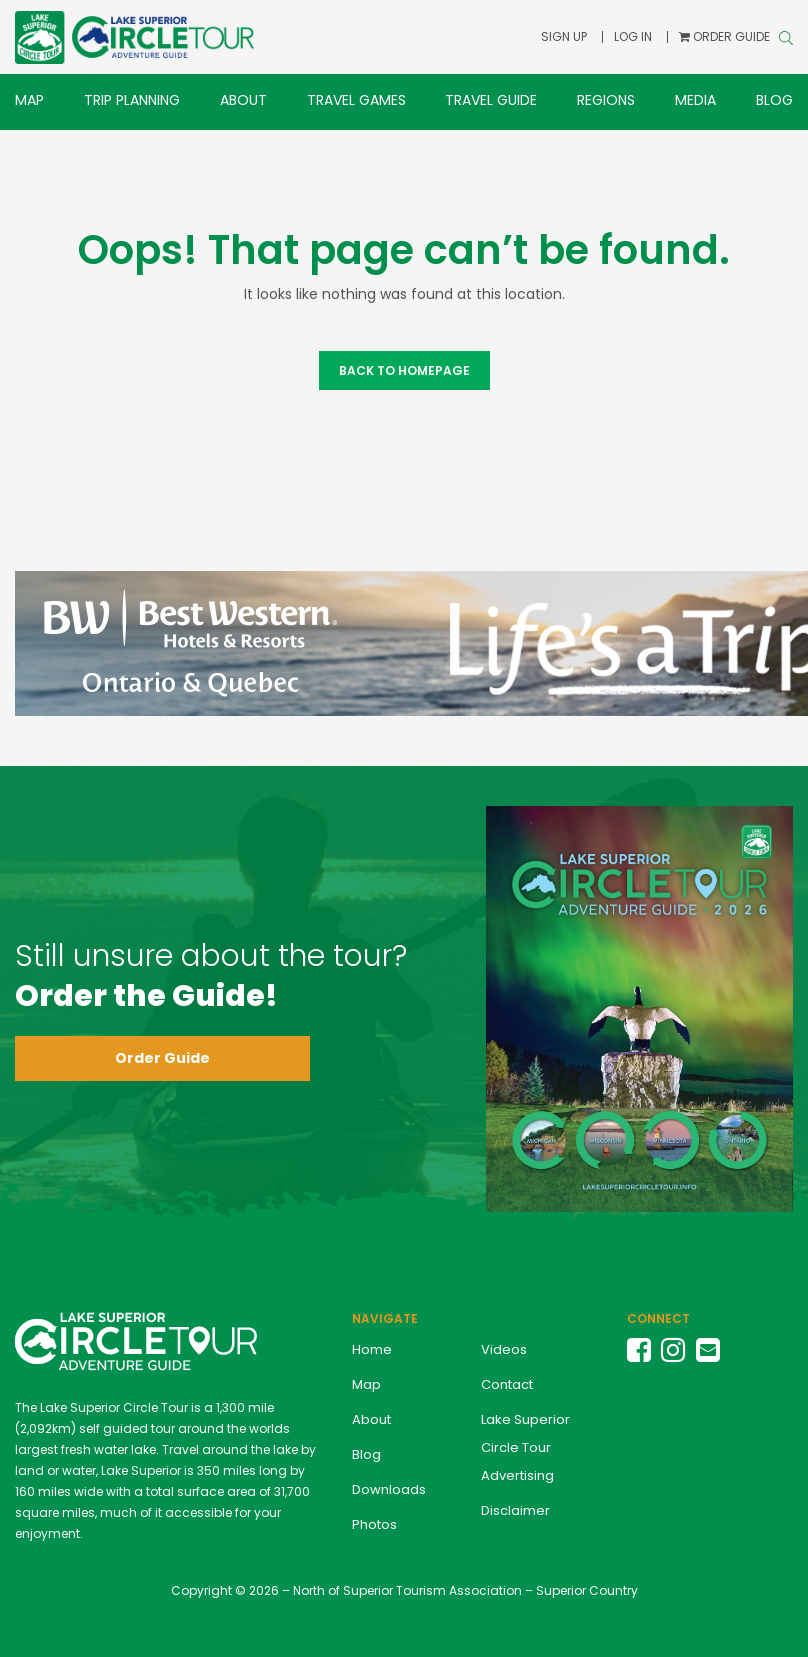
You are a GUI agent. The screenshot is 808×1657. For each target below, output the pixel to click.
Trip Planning (132, 100)
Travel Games (356, 100)
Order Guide (162, 1058)
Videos (504, 1349)
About (243, 100)
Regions (606, 100)
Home (372, 1349)
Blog (774, 100)
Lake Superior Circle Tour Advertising (525, 1447)
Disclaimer (515, 1510)
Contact (507, 1384)
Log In (635, 36)
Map (29, 100)
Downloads (389, 1489)
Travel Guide (491, 100)
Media (695, 100)
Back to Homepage (404, 370)
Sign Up (567, 36)
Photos (374, 1524)
